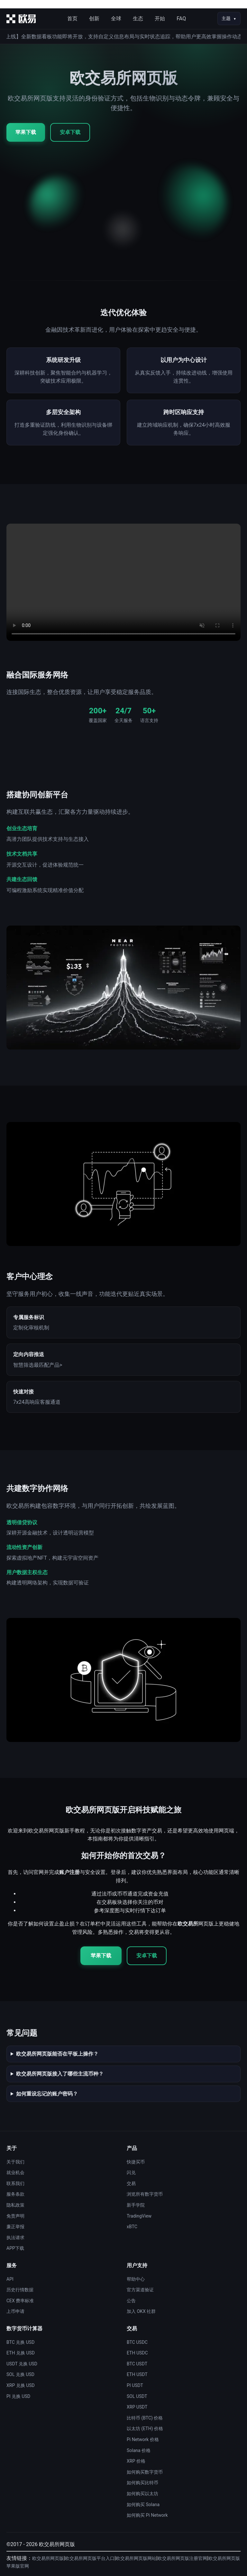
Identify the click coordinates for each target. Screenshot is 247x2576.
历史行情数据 (19, 2289)
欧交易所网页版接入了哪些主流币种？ (60, 2074)
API (10, 2279)
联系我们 (15, 2183)
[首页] (21, 18)
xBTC (132, 2226)
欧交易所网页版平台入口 (89, 2558)
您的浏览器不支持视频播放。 (123, 582)
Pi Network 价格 (143, 2439)
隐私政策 (15, 2205)
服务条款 (15, 2194)
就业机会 (15, 2172)
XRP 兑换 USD (20, 2385)
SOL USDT (137, 2396)
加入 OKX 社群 (141, 2311)
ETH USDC (137, 2352)
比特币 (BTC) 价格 (145, 2417)
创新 (94, 18)
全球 (116, 18)
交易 (131, 2183)
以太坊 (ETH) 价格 (145, 2428)
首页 (72, 18)
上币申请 (15, 2311)
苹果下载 (25, 132)
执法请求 (15, 2237)
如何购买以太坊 (142, 2493)
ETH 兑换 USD (20, 2352)
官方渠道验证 (140, 2289)
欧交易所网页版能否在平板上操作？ (57, 2054)
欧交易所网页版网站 (136, 2558)
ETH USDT (137, 2374)
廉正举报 (15, 2226)
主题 (226, 18)
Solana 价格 (139, 2450)
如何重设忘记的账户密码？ (47, 2094)
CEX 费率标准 (20, 2300)
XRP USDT (137, 2407)
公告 (131, 2300)
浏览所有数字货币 (145, 2194)
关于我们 (15, 2161)
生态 (138, 18)
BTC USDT (137, 2363)
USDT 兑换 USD (21, 2363)
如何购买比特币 (142, 2482)
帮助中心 (136, 2279)
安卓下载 (70, 132)
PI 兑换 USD (18, 2396)
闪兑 (131, 2172)
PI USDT (135, 2385)
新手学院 (136, 2205)
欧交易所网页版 (48, 2558)
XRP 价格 (136, 2461)
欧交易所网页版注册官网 (182, 2558)
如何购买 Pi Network (147, 2515)
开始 (160, 18)
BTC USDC (137, 2342)
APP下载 (15, 2248)
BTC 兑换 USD (20, 2342)
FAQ (181, 18)
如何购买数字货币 (145, 2472)
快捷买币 (136, 2161)
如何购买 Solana (143, 2504)
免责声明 (15, 2216)
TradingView (139, 2216)
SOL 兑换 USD (20, 2374)
